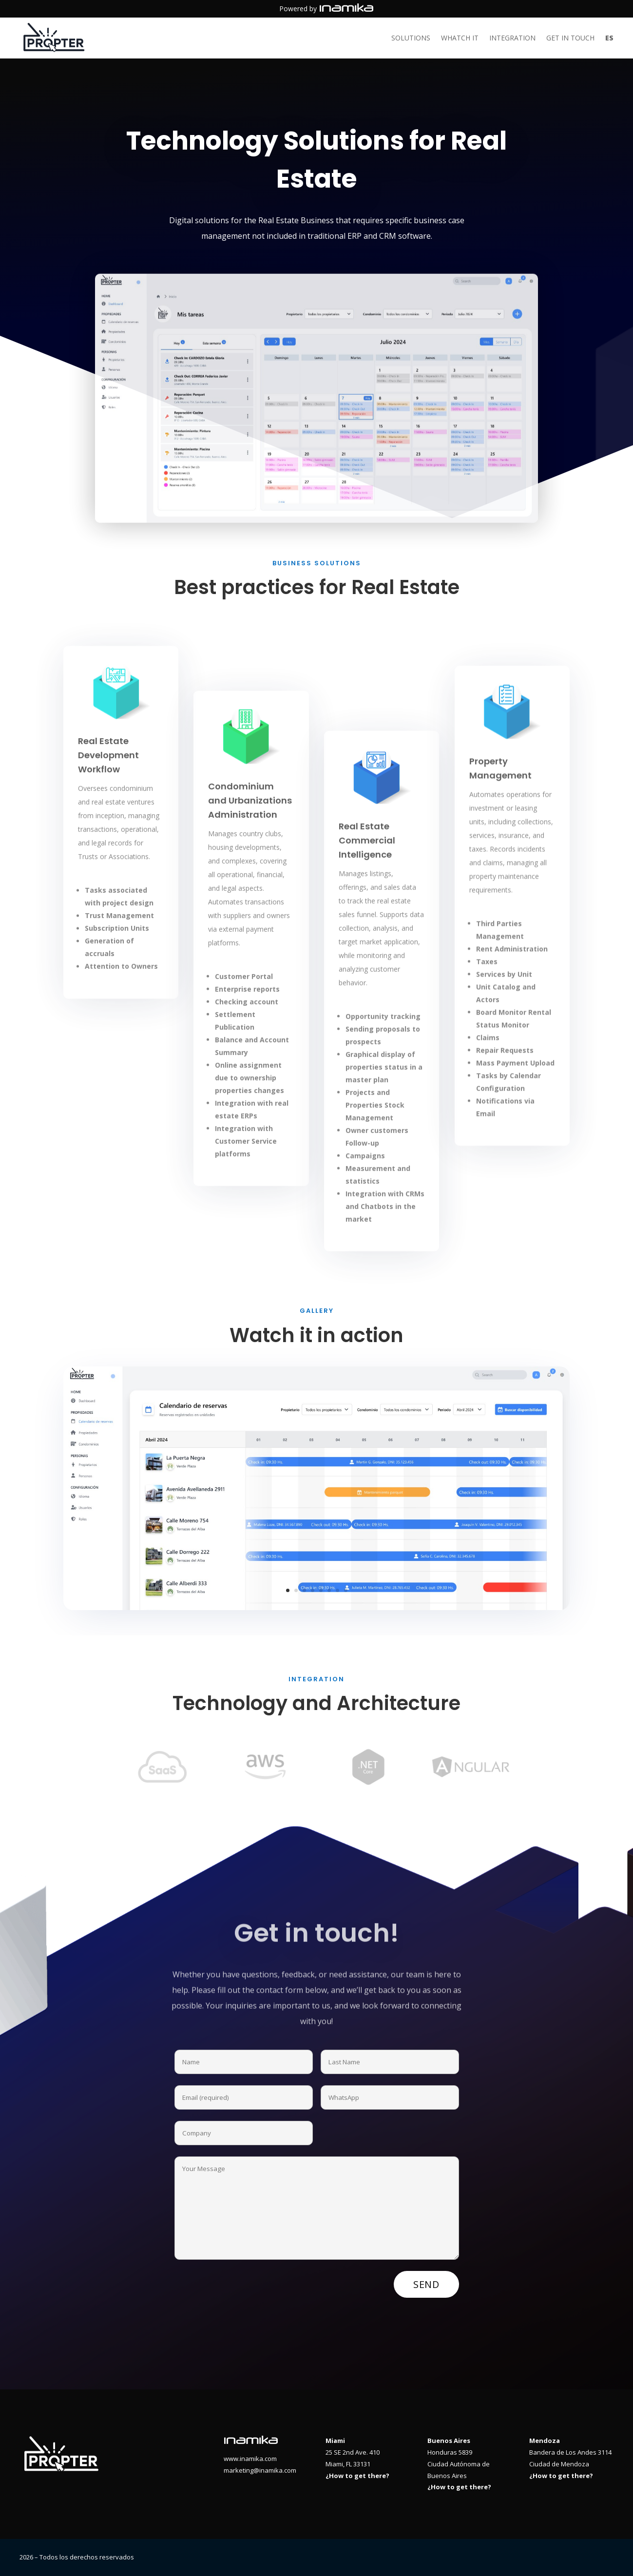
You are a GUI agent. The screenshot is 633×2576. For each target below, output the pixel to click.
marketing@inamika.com (260, 2470)
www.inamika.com (250, 2458)
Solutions (410, 38)
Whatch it (460, 38)
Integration (512, 38)
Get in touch (570, 38)
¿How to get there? (357, 2475)
